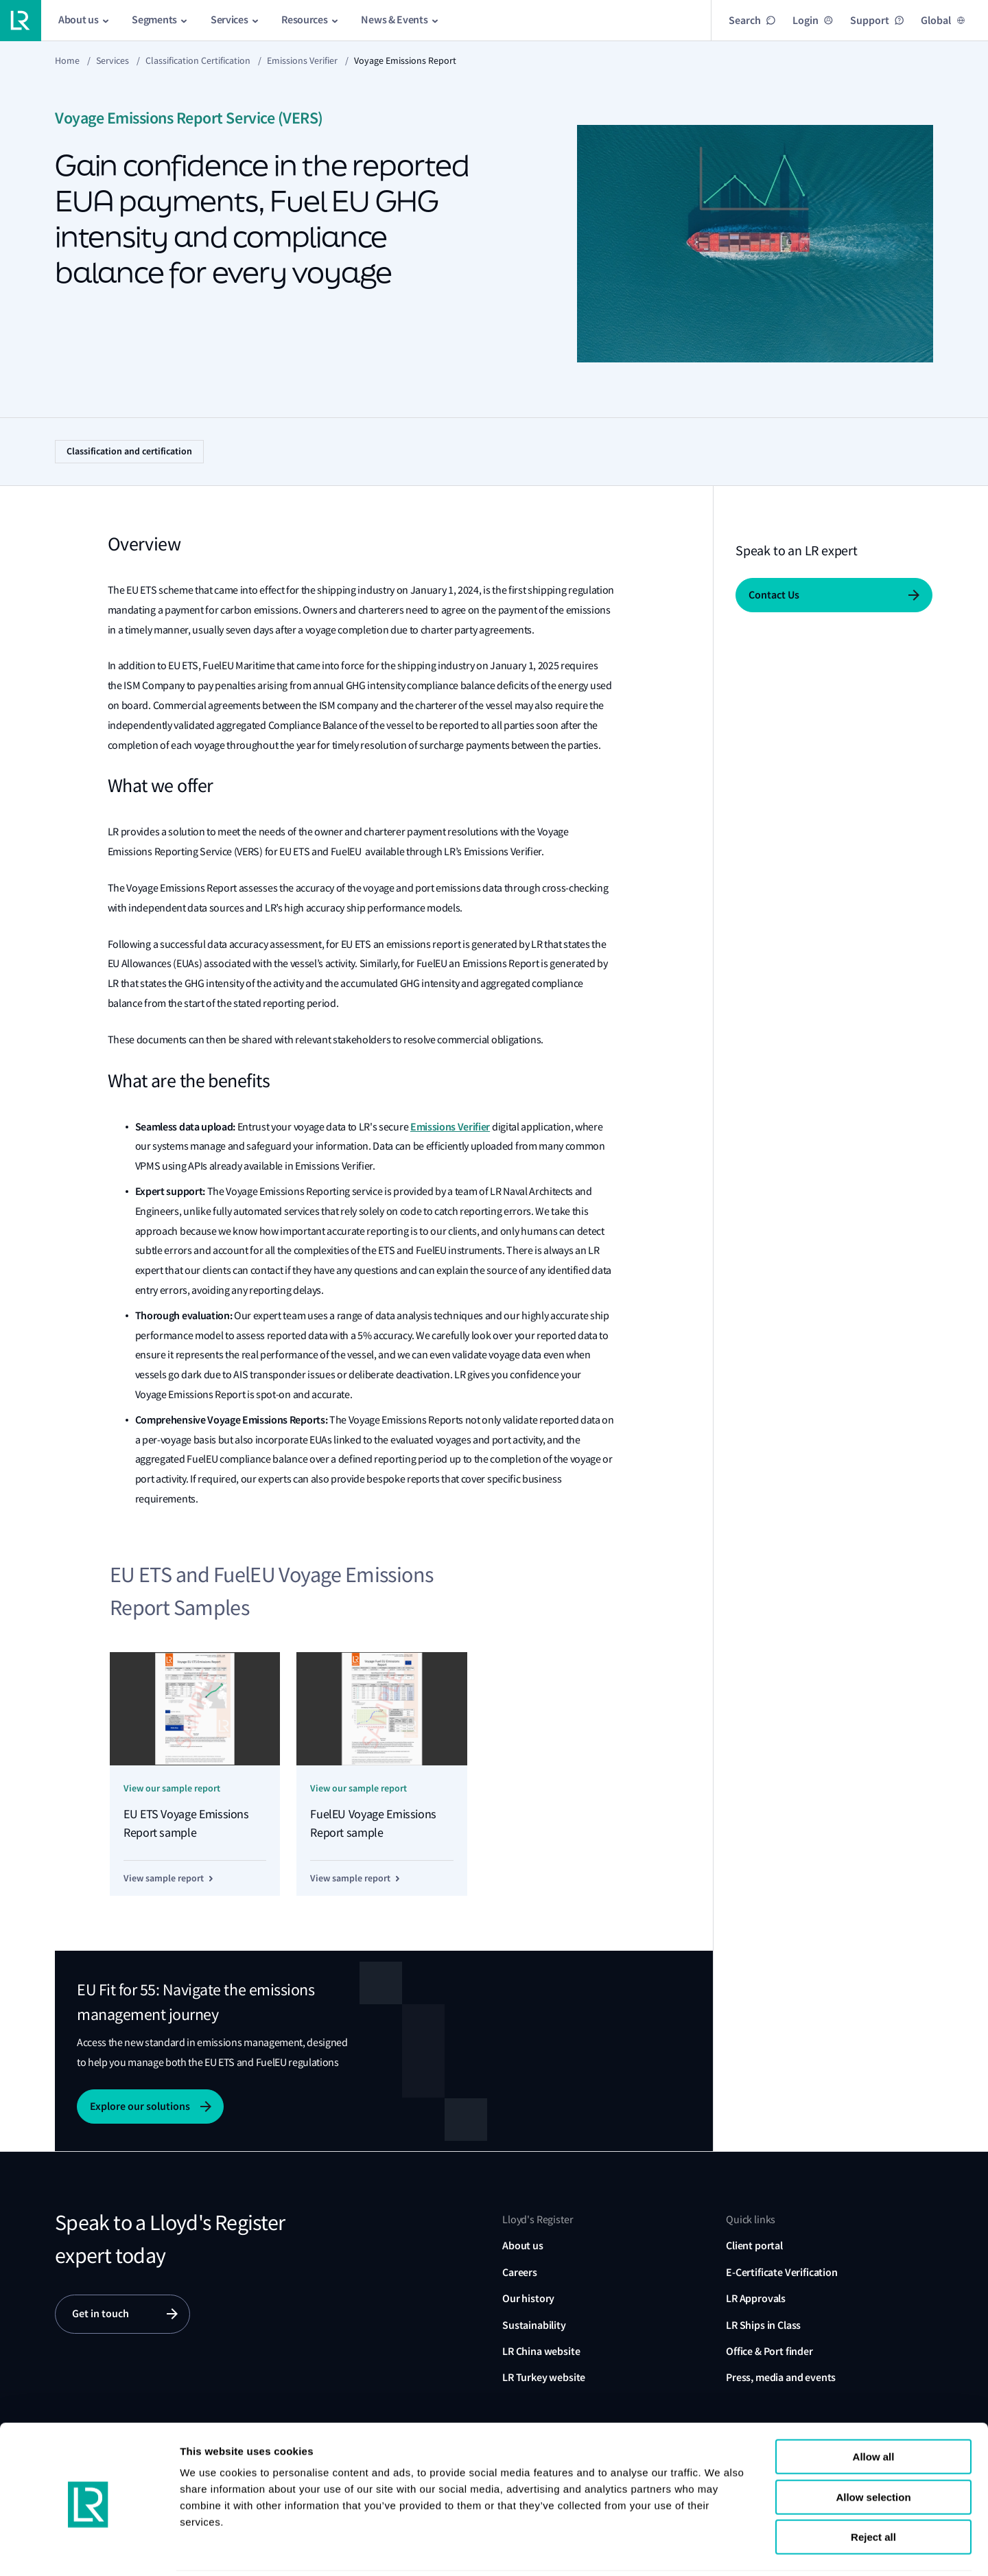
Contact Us (774, 595)
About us (522, 2245)
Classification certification (197, 60)
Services (112, 60)
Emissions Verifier (302, 60)
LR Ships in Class (763, 2325)
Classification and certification (129, 451)
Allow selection (873, 2449)
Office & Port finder (769, 2351)
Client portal (754, 2245)
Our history (528, 2298)
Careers (519, 2272)
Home (67, 60)
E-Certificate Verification (782, 2272)
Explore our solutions (140, 2106)
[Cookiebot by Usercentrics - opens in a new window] (89, 2549)
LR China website (541, 2351)
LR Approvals (756, 2298)
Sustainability (534, 2325)
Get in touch (100, 2314)
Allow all (874, 2408)
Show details (843, 2549)
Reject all (873, 2488)
